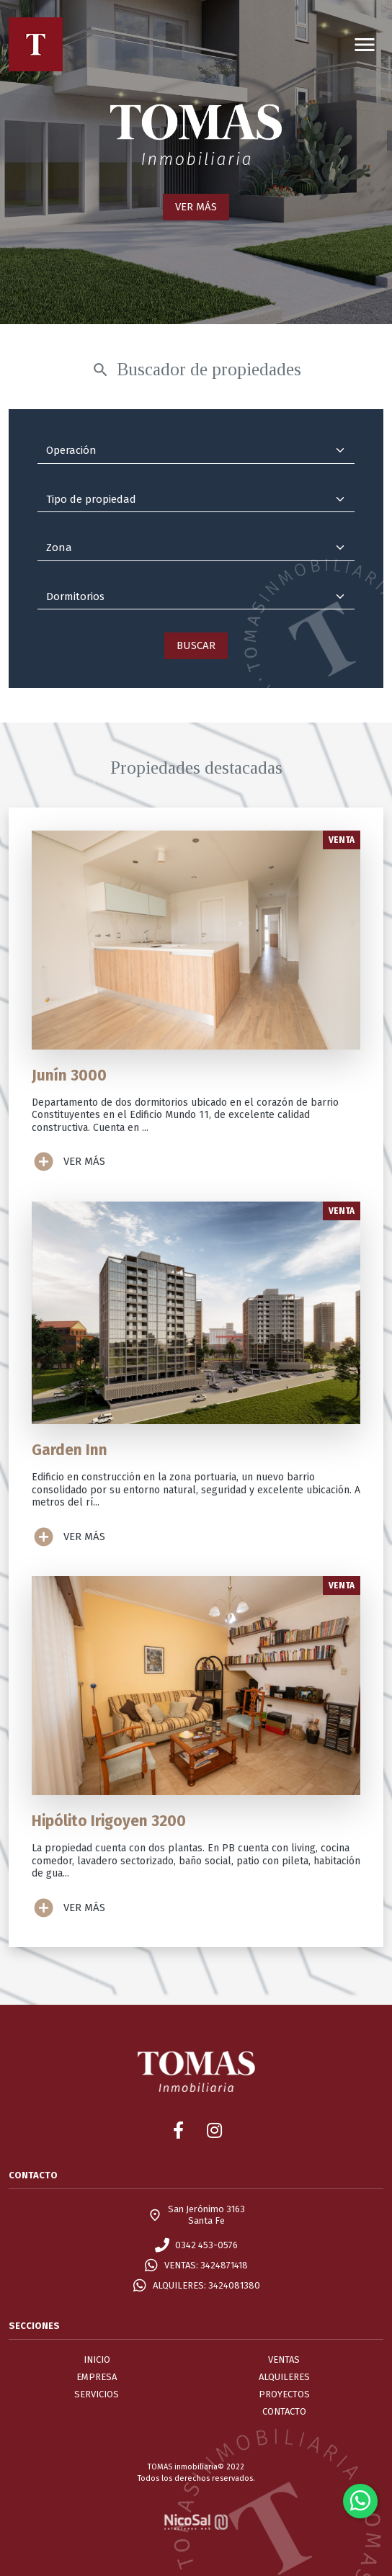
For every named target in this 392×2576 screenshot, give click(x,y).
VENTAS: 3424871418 (206, 2265)
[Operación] (196, 451)
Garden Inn (69, 1450)
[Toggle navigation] (364, 44)
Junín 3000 (69, 1075)
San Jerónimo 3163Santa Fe (206, 2215)
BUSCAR (196, 645)
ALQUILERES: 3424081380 (206, 2285)
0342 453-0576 (206, 2245)
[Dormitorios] (196, 597)
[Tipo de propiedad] (196, 500)
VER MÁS (196, 206)
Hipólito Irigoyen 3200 (109, 1821)
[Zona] (196, 548)
